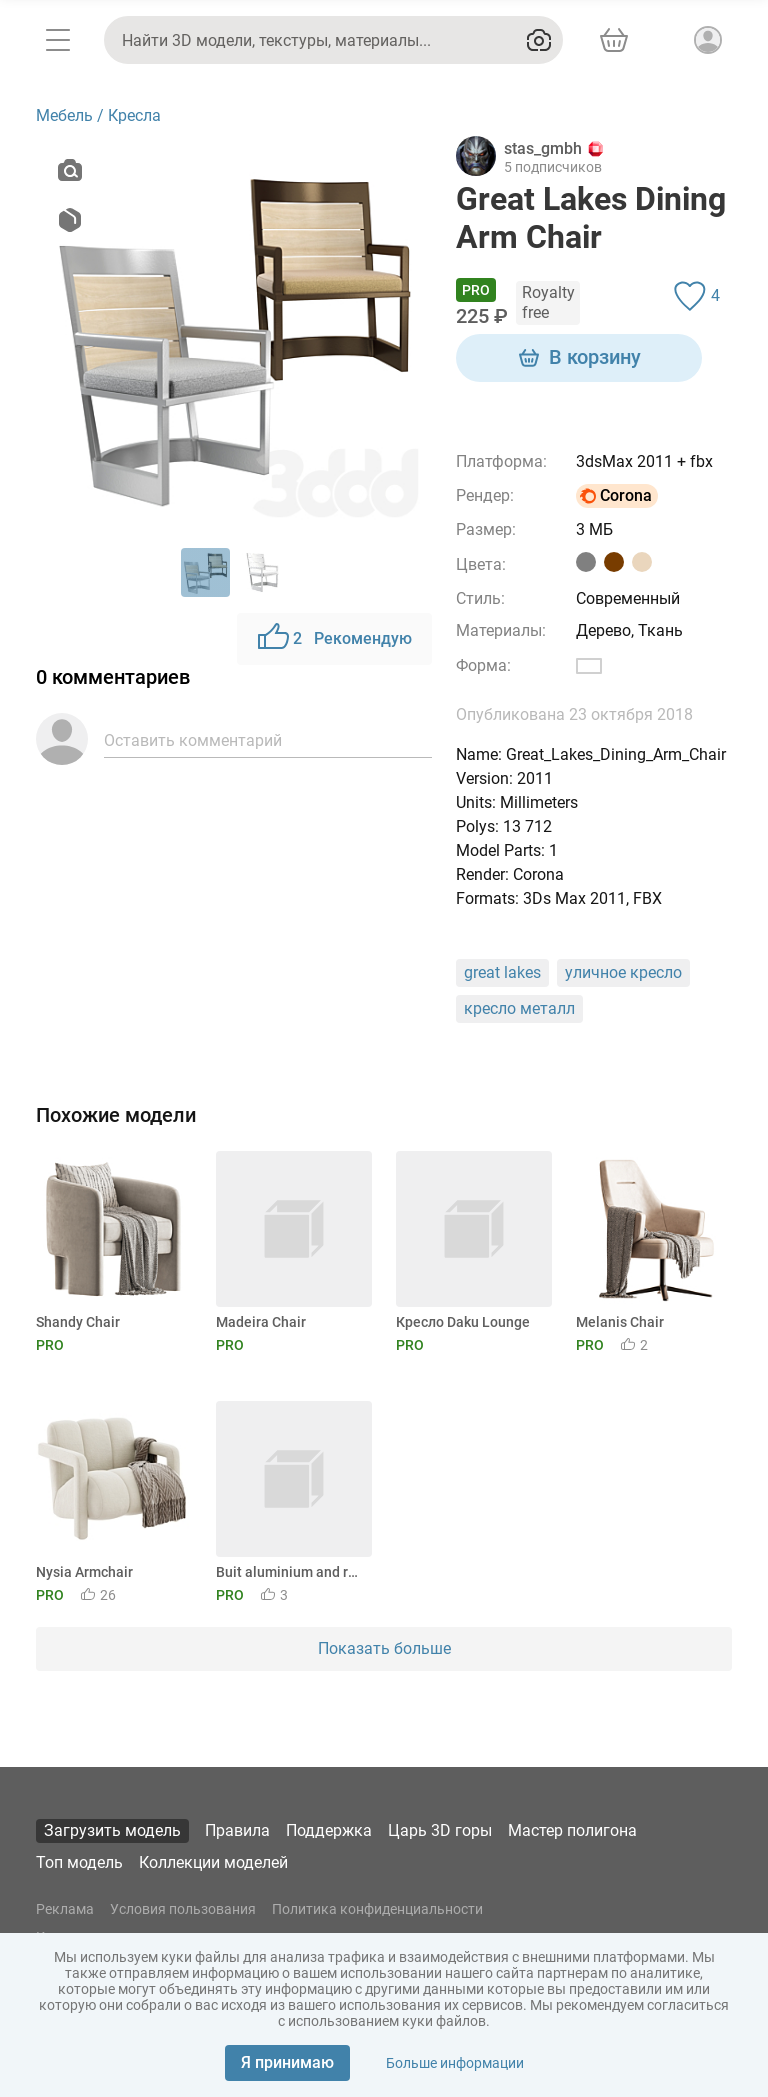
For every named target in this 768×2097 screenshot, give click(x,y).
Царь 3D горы (440, 1830)
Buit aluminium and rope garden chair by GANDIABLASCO (290, 1572)
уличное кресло (623, 972)
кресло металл (519, 1008)
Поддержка (329, 1830)
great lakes (502, 972)
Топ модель (79, 1862)
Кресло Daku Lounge (463, 1322)
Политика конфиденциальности (377, 1909)
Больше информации (455, 2063)
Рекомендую (334, 639)
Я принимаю (287, 2062)
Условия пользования (183, 1909)
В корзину (579, 358)
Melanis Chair (620, 1322)
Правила (237, 1830)
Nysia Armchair (84, 1572)
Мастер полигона (572, 1830)
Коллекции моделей (213, 1862)
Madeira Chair (261, 1322)
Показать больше (384, 1648)
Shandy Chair (78, 1322)
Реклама (65, 1909)
